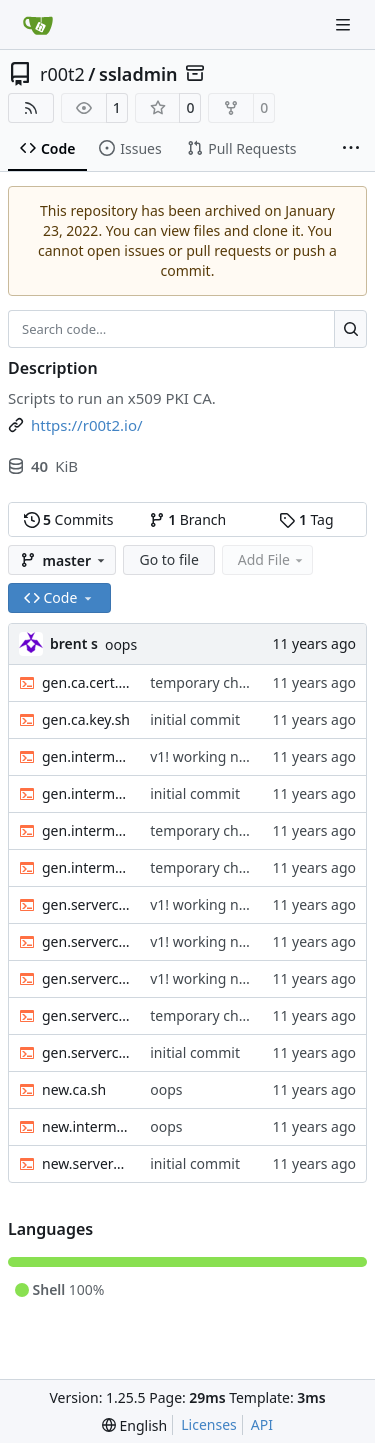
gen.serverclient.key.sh (86, 1052)
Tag (306, 519)
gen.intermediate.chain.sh (86, 793)
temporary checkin (211, 682)
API (262, 1424)
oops (121, 644)
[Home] (38, 25)
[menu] (134, 1425)
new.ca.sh (74, 1089)
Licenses (209, 1424)
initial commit (195, 719)
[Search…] (350, 329)
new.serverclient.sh (86, 1163)
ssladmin (138, 74)
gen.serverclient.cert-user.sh (86, 941)
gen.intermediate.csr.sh (86, 830)
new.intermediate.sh (86, 1126)
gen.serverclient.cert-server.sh (86, 904)
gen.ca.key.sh (86, 719)
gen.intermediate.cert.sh (86, 756)
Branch (188, 519)
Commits (69, 519)
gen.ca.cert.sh (86, 682)
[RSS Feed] (31, 108)
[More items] (351, 149)
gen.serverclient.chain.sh (86, 978)
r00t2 (62, 74)
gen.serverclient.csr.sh (86, 1015)
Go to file (168, 559)
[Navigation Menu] (345, 24)
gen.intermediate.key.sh (86, 867)
